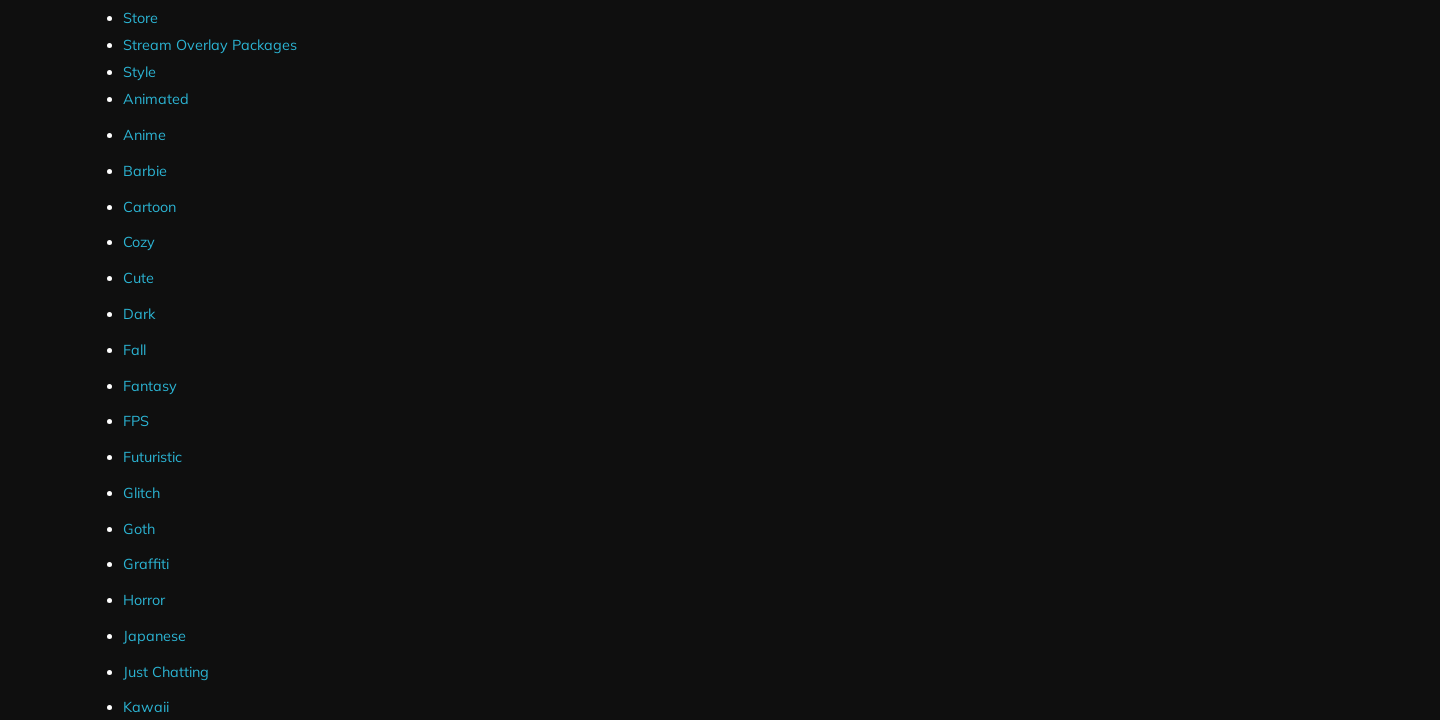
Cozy (139, 242)
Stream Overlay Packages (210, 45)
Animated (156, 99)
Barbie (145, 171)
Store (140, 18)
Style (139, 72)
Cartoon (149, 207)
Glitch (141, 493)
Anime (144, 135)
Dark (139, 314)
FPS (136, 421)
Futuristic (152, 457)
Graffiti (146, 564)
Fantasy (150, 386)
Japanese (154, 636)
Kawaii (146, 707)
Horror (144, 600)
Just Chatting (166, 672)
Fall (134, 350)
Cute (138, 278)
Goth (139, 529)
